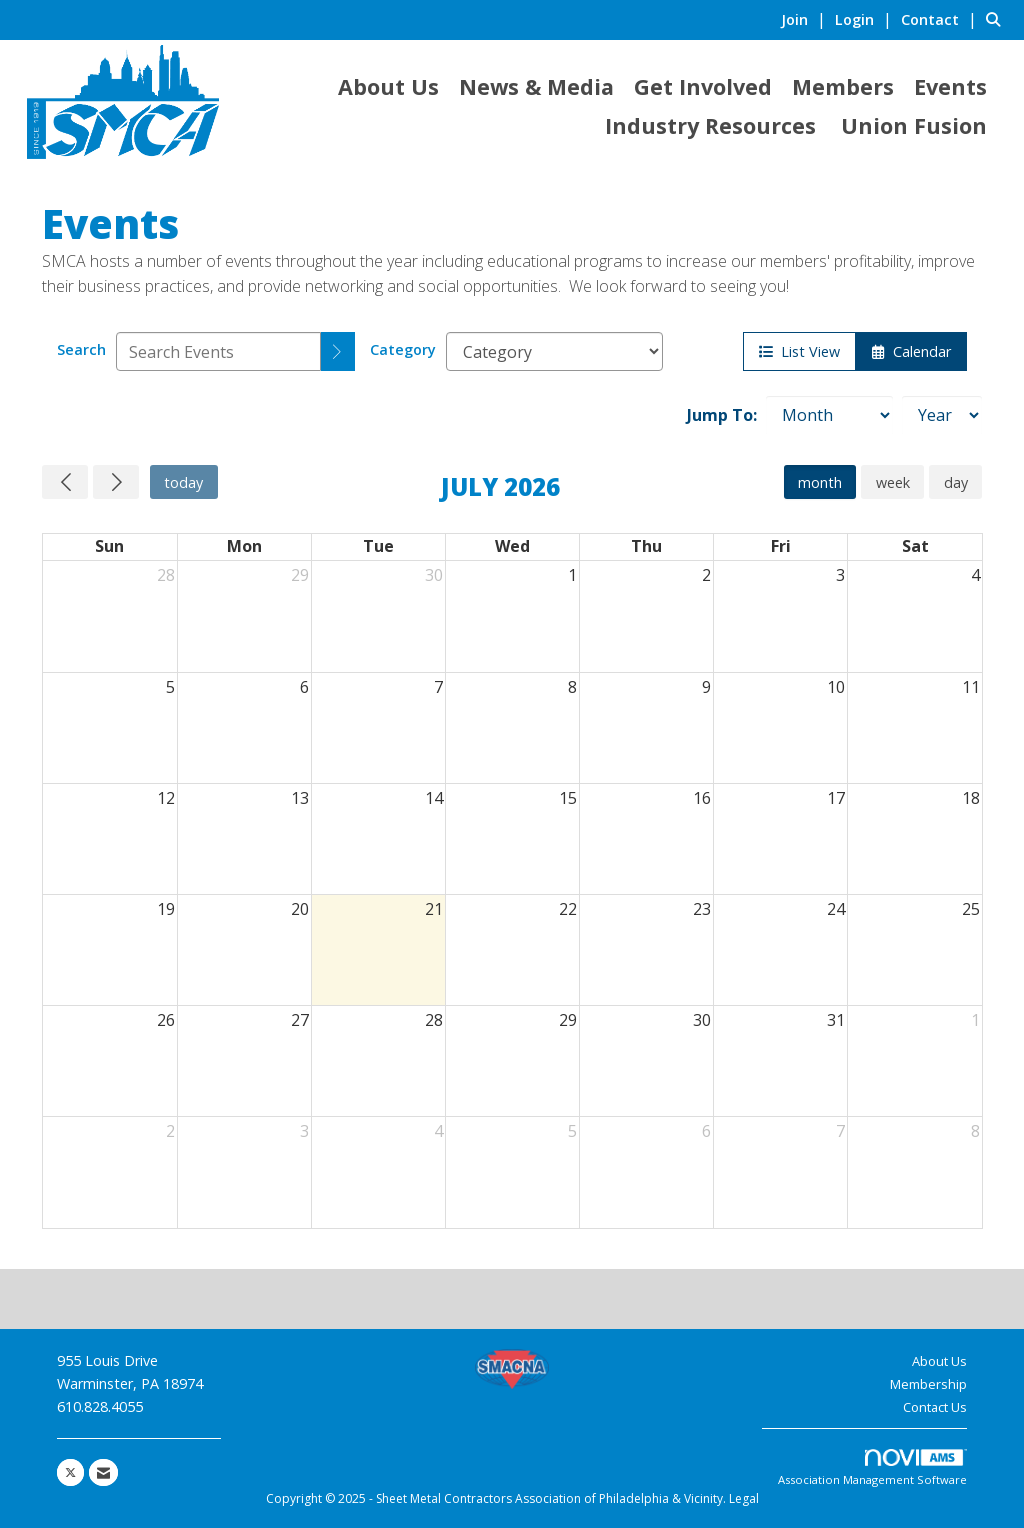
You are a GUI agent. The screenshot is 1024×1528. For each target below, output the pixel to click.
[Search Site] (997, 19)
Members (843, 86)
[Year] (942, 415)
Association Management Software (872, 1468)
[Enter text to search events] (218, 351)
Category (403, 349)
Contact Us (935, 1407)
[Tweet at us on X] (70, 1472)
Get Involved (703, 86)
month (820, 482)
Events (950, 86)
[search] (338, 351)
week (893, 482)
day (956, 482)
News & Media (536, 86)
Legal (744, 1498)
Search (81, 349)
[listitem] (806, 19)
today (183, 482)
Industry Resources (710, 125)
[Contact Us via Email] (103, 1472)
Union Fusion (914, 125)
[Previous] (65, 482)
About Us (388, 86)
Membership (928, 1384)
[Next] (116, 482)
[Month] (829, 415)
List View (799, 351)
